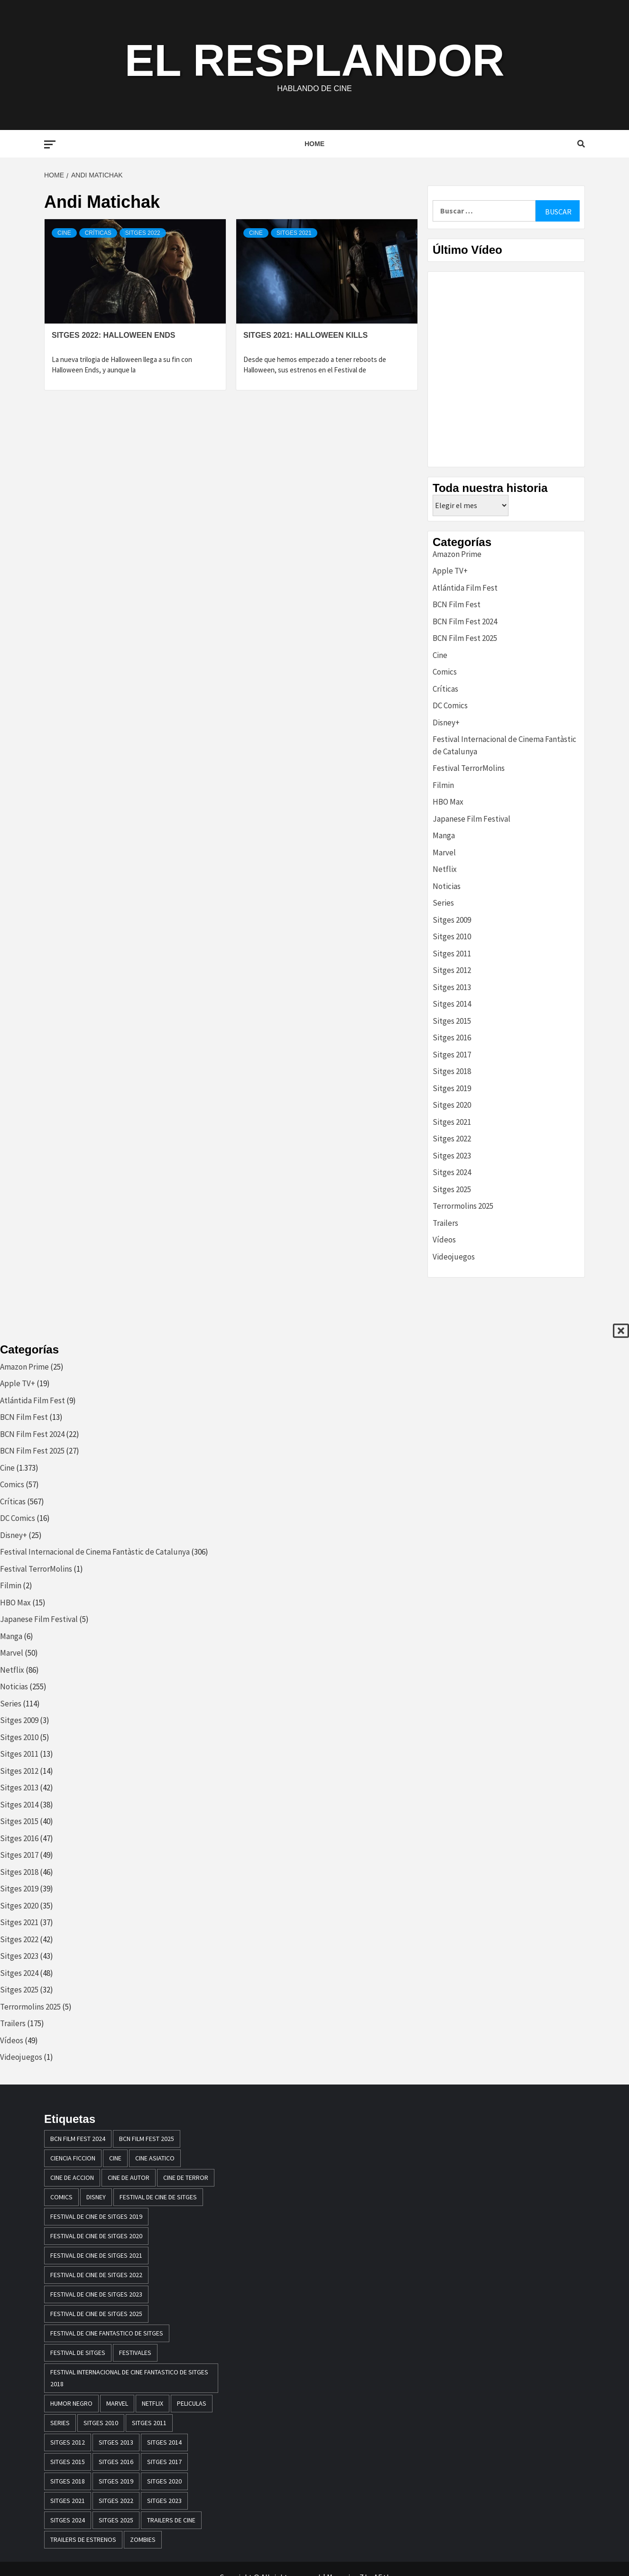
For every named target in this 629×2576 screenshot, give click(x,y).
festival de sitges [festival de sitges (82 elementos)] (77, 2352)
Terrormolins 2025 (463, 1206)
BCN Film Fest (457, 604)
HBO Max (448, 802)
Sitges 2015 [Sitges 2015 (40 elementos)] (67, 2461)
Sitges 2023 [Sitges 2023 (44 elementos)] (164, 2500)
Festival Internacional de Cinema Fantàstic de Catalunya (95, 1552)
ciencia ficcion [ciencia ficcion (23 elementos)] (72, 2158)
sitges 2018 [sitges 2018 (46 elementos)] (67, 2481)
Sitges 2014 (452, 1004)
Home (314, 144)
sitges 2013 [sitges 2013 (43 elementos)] (116, 2442)
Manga (444, 835)
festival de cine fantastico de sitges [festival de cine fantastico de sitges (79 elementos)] (106, 2333)
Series (443, 903)
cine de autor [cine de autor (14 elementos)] (128, 2177)
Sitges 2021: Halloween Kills (305, 335)
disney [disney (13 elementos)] (96, 2197)
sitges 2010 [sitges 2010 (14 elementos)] (100, 2422)
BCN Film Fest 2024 (465, 621)
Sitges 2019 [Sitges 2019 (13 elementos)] (116, 2481)
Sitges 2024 (452, 1172)
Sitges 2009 (452, 920)
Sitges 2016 (452, 1037)
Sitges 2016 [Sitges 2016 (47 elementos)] (116, 2461)
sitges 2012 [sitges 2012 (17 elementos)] (67, 2442)
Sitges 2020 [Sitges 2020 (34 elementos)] (164, 2481)
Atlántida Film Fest (465, 588)
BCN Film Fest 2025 (465, 638)
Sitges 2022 (142, 233)
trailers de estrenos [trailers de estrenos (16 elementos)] (83, 2539)
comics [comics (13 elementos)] (61, 2197)
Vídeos (444, 1239)
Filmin (443, 785)
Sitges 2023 (452, 1155)
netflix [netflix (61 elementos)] (152, 2403)
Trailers (445, 1223)
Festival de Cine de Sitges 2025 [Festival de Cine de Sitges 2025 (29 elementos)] (96, 2313)
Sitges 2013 (452, 987)
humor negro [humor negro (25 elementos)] (71, 2403)
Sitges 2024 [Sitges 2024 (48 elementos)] (67, 2520)
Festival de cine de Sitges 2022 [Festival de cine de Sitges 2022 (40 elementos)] (96, 2274)
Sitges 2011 (452, 953)
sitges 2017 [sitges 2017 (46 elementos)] (164, 2461)
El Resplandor (314, 59)
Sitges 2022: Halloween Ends (114, 335)
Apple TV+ (450, 570)
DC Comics (450, 705)
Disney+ (446, 722)
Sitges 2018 (452, 1071)
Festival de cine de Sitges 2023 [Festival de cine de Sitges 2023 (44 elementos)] (96, 2294)
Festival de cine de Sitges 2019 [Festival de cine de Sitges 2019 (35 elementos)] (96, 2216)
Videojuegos (454, 1256)
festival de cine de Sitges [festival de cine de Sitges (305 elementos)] (158, 2197)
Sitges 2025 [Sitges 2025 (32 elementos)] (116, 2520)
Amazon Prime (457, 554)
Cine (64, 233)
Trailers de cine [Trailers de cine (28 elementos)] (171, 2520)
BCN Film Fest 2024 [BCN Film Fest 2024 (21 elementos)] (77, 2138)
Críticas (98, 233)
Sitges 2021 (294, 233)
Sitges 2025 (452, 1189)
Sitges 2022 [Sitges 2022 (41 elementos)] (116, 2500)
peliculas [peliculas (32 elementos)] (191, 2403)
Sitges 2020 (452, 1105)
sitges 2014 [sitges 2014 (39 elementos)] (164, 2442)
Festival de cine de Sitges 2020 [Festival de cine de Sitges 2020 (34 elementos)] (96, 2236)
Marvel (444, 852)
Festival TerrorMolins (469, 768)
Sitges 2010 (452, 936)
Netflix (445, 869)
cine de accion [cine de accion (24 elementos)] (72, 2177)
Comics (445, 672)
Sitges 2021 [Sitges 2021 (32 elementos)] (67, 2500)
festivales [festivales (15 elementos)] (135, 2352)
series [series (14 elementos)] (60, 2422)
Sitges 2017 (452, 1054)
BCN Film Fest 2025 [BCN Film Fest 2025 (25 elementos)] (146, 2138)
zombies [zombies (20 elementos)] (143, 2539)
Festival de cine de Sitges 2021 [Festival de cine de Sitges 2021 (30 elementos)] (96, 2255)
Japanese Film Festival (471, 819)
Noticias (447, 886)
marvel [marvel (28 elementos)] (117, 2403)
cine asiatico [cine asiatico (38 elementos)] (155, 2158)
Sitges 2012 (452, 970)
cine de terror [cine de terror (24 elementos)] (185, 2177)
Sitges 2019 (452, 1088)
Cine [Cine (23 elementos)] (115, 2158)
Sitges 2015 (452, 1021)
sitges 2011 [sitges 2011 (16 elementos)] (149, 2422)
